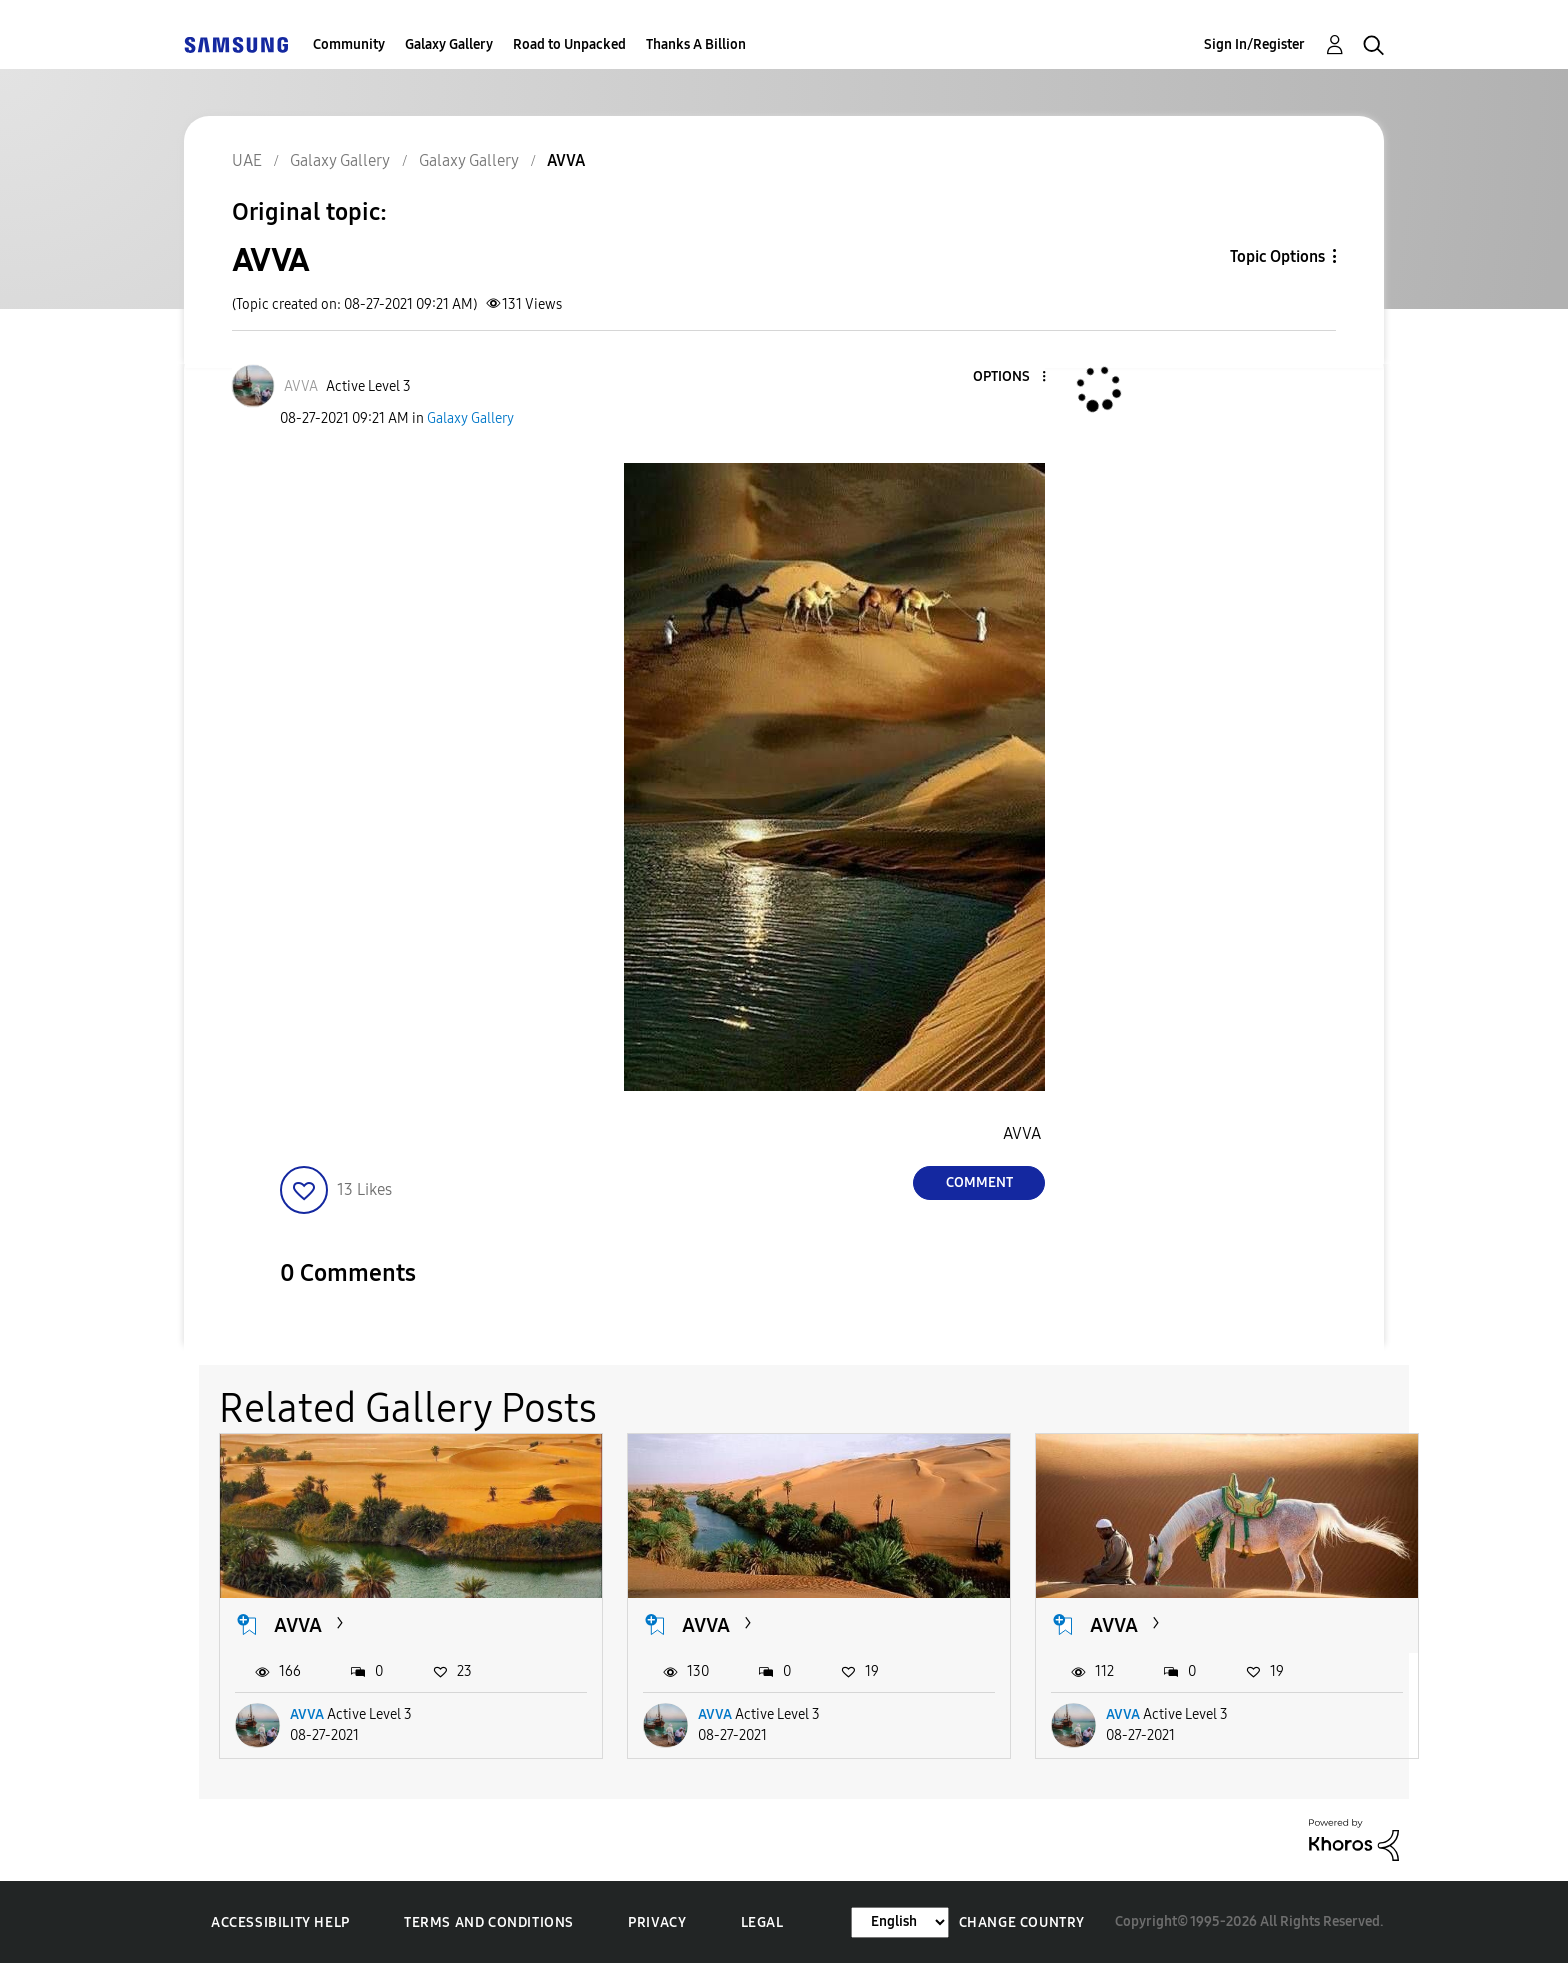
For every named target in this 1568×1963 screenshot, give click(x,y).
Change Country (1022, 1922)
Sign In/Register (1254, 44)
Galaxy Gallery (449, 44)
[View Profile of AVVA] (301, 386)
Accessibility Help (280, 1922)
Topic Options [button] (1277, 256)
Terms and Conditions (489, 1922)
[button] (1011, 377)
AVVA (298, 1625)
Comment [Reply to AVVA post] (979, 1182)
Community (349, 44)
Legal (762, 1922)
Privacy (657, 1922)
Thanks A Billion (696, 44)
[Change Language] (900, 1922)
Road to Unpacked (569, 44)
